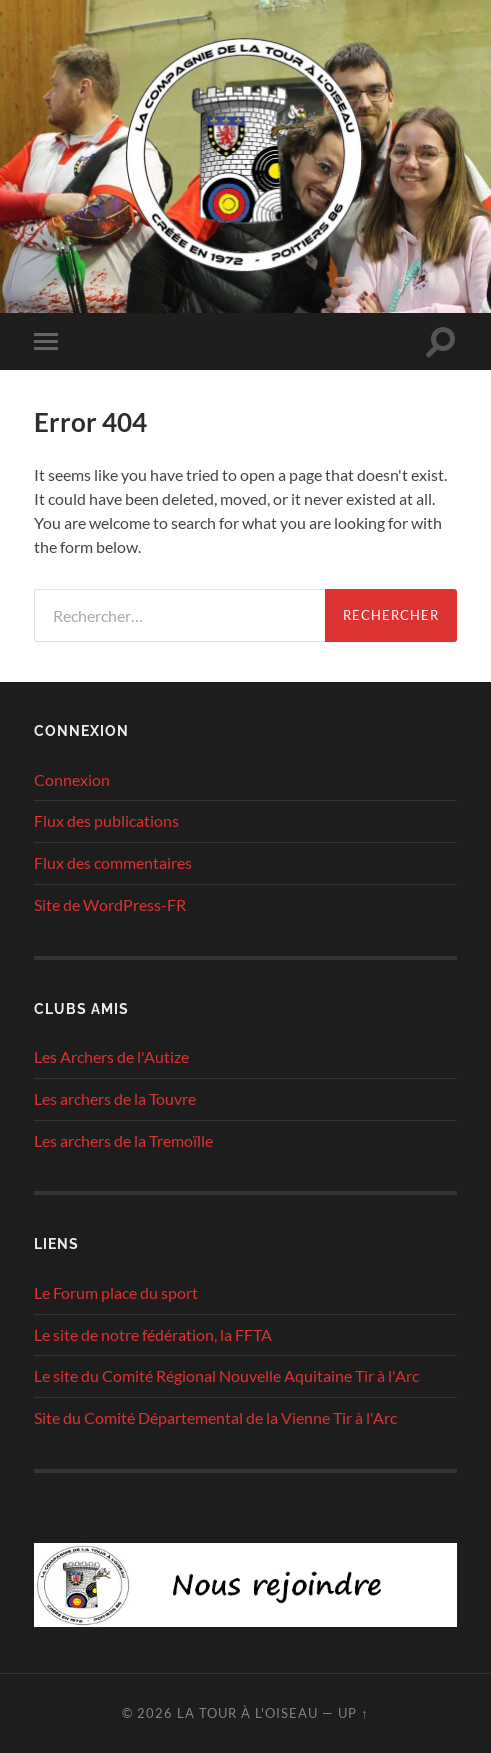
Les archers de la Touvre (115, 1098)
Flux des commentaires (113, 862)
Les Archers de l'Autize (111, 1056)
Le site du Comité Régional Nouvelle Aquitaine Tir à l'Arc (226, 1375)
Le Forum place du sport (116, 1292)
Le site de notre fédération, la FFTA (153, 1334)
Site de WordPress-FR (110, 904)
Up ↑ (353, 1713)
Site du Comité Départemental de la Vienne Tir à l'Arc (215, 1417)
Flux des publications (106, 820)
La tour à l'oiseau (247, 1713)
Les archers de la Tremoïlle (123, 1140)
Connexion (72, 779)
